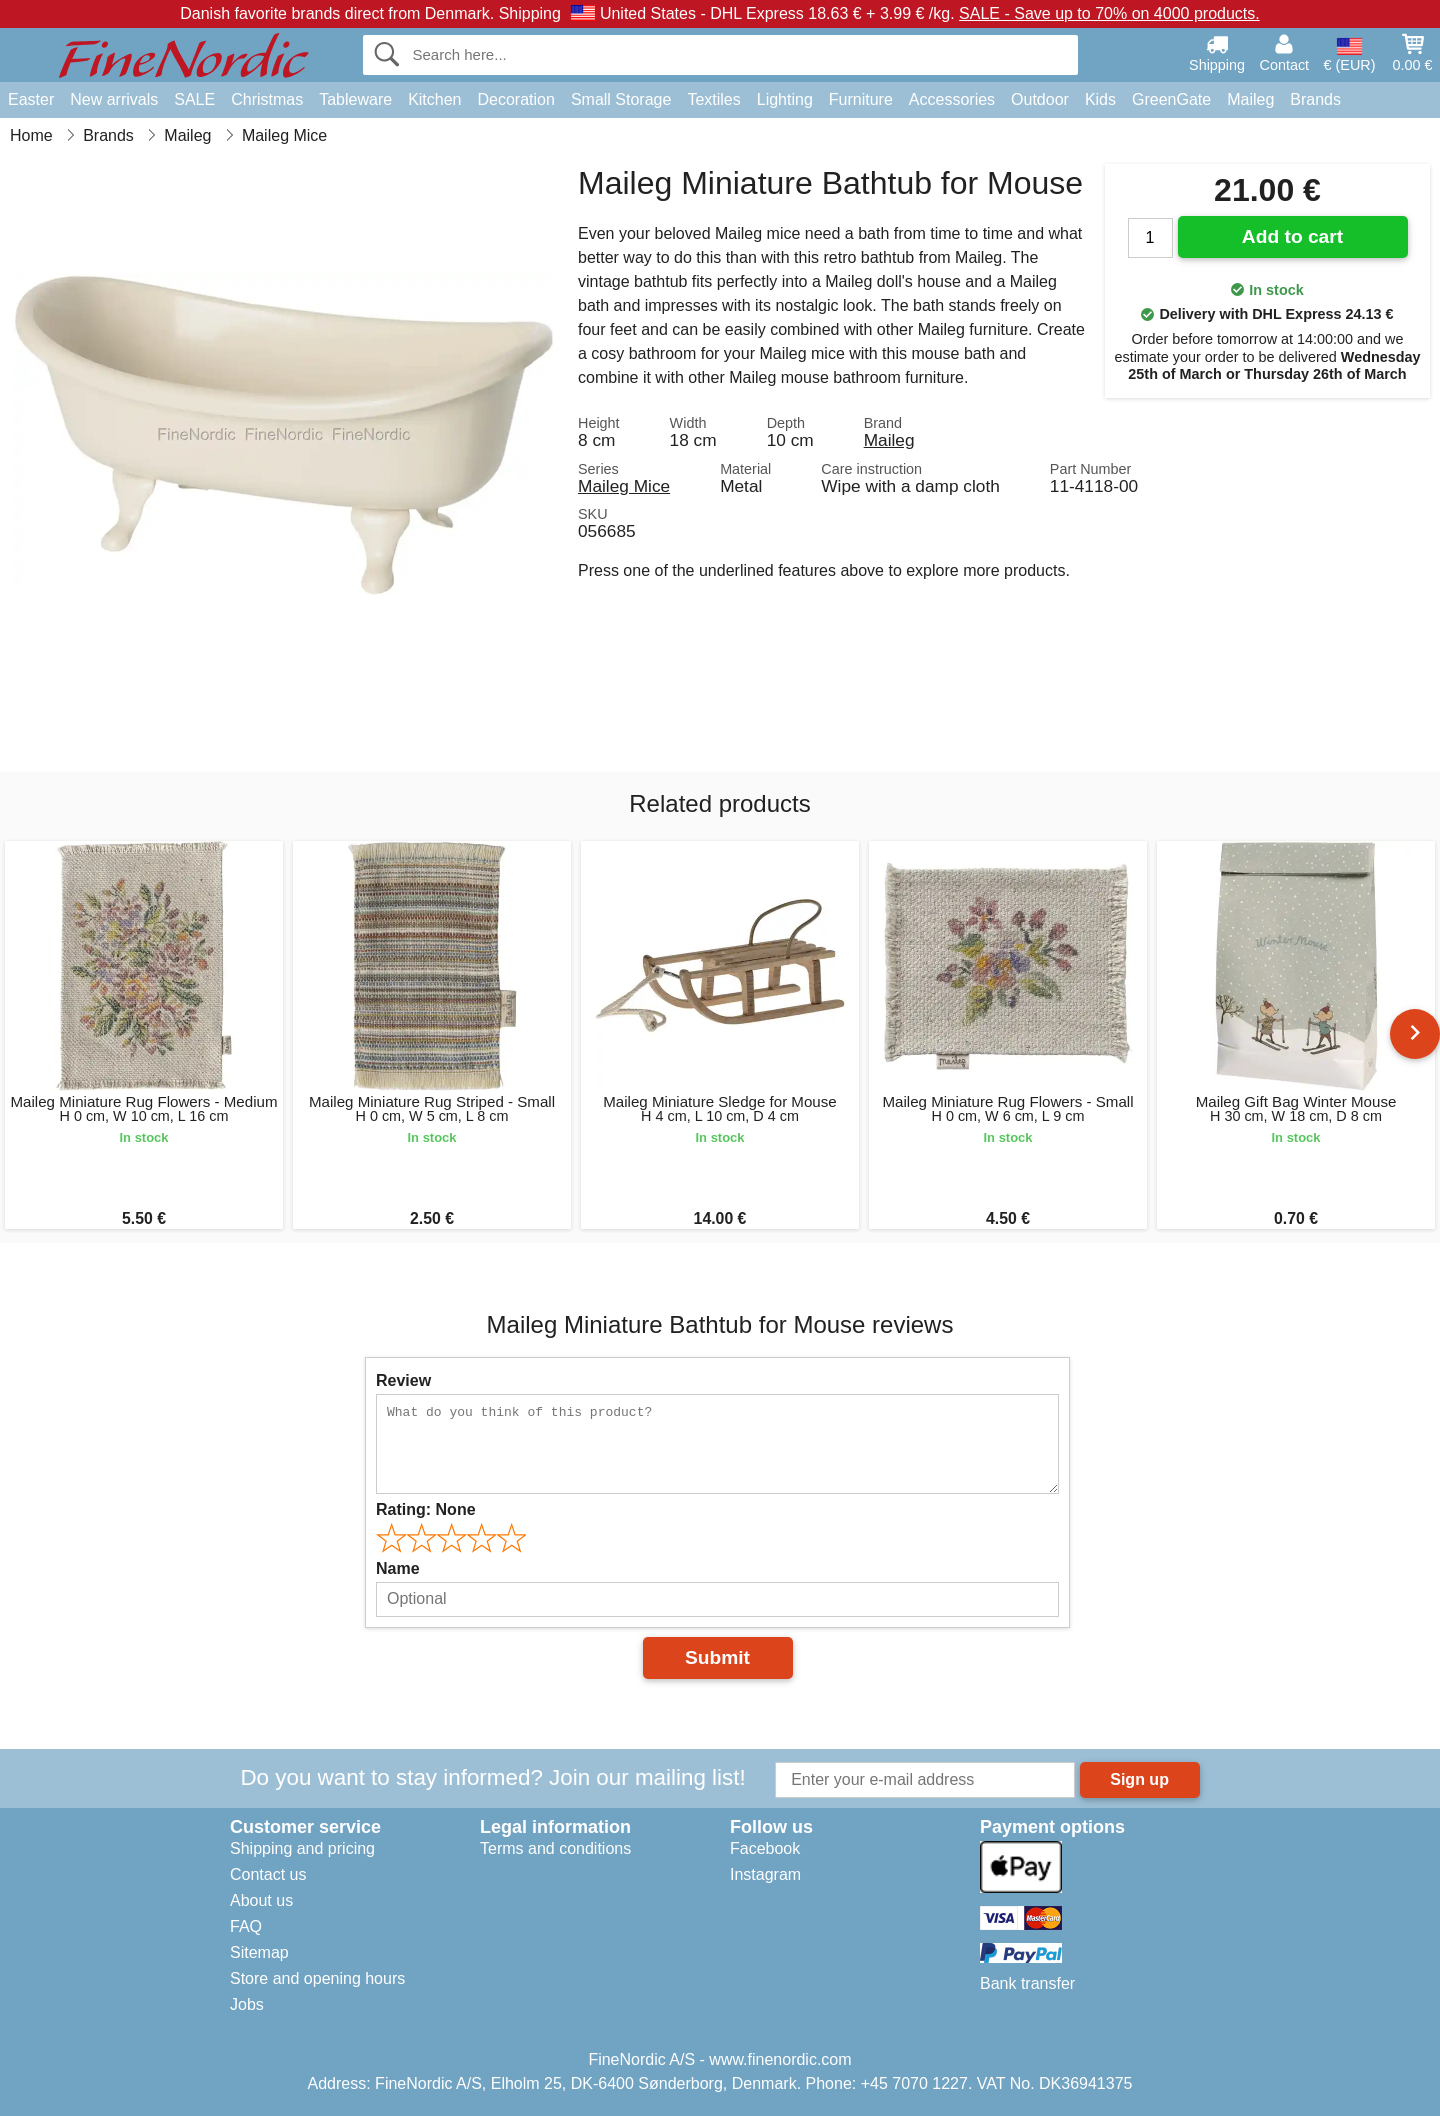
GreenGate (1171, 99)
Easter (31, 99)
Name (398, 1568)
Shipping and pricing (302, 1848)
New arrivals (114, 99)
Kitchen (434, 99)
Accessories (952, 99)
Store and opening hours (317, 1978)
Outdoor (1040, 99)
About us (261, 1900)
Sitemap (259, 1952)
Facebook (765, 1848)
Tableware (355, 99)
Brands (1315, 99)
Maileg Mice (624, 486)
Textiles (713, 99)
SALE (194, 99)
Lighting (785, 99)
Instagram (765, 1874)
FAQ (246, 1926)
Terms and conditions (555, 1848)
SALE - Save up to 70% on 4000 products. (1109, 13)
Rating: (426, 1509)
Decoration (516, 99)
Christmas (267, 99)
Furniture (861, 99)
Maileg (1250, 99)
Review (403, 1380)
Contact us (268, 1874)
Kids (1100, 99)
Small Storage (621, 99)
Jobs (247, 2004)
